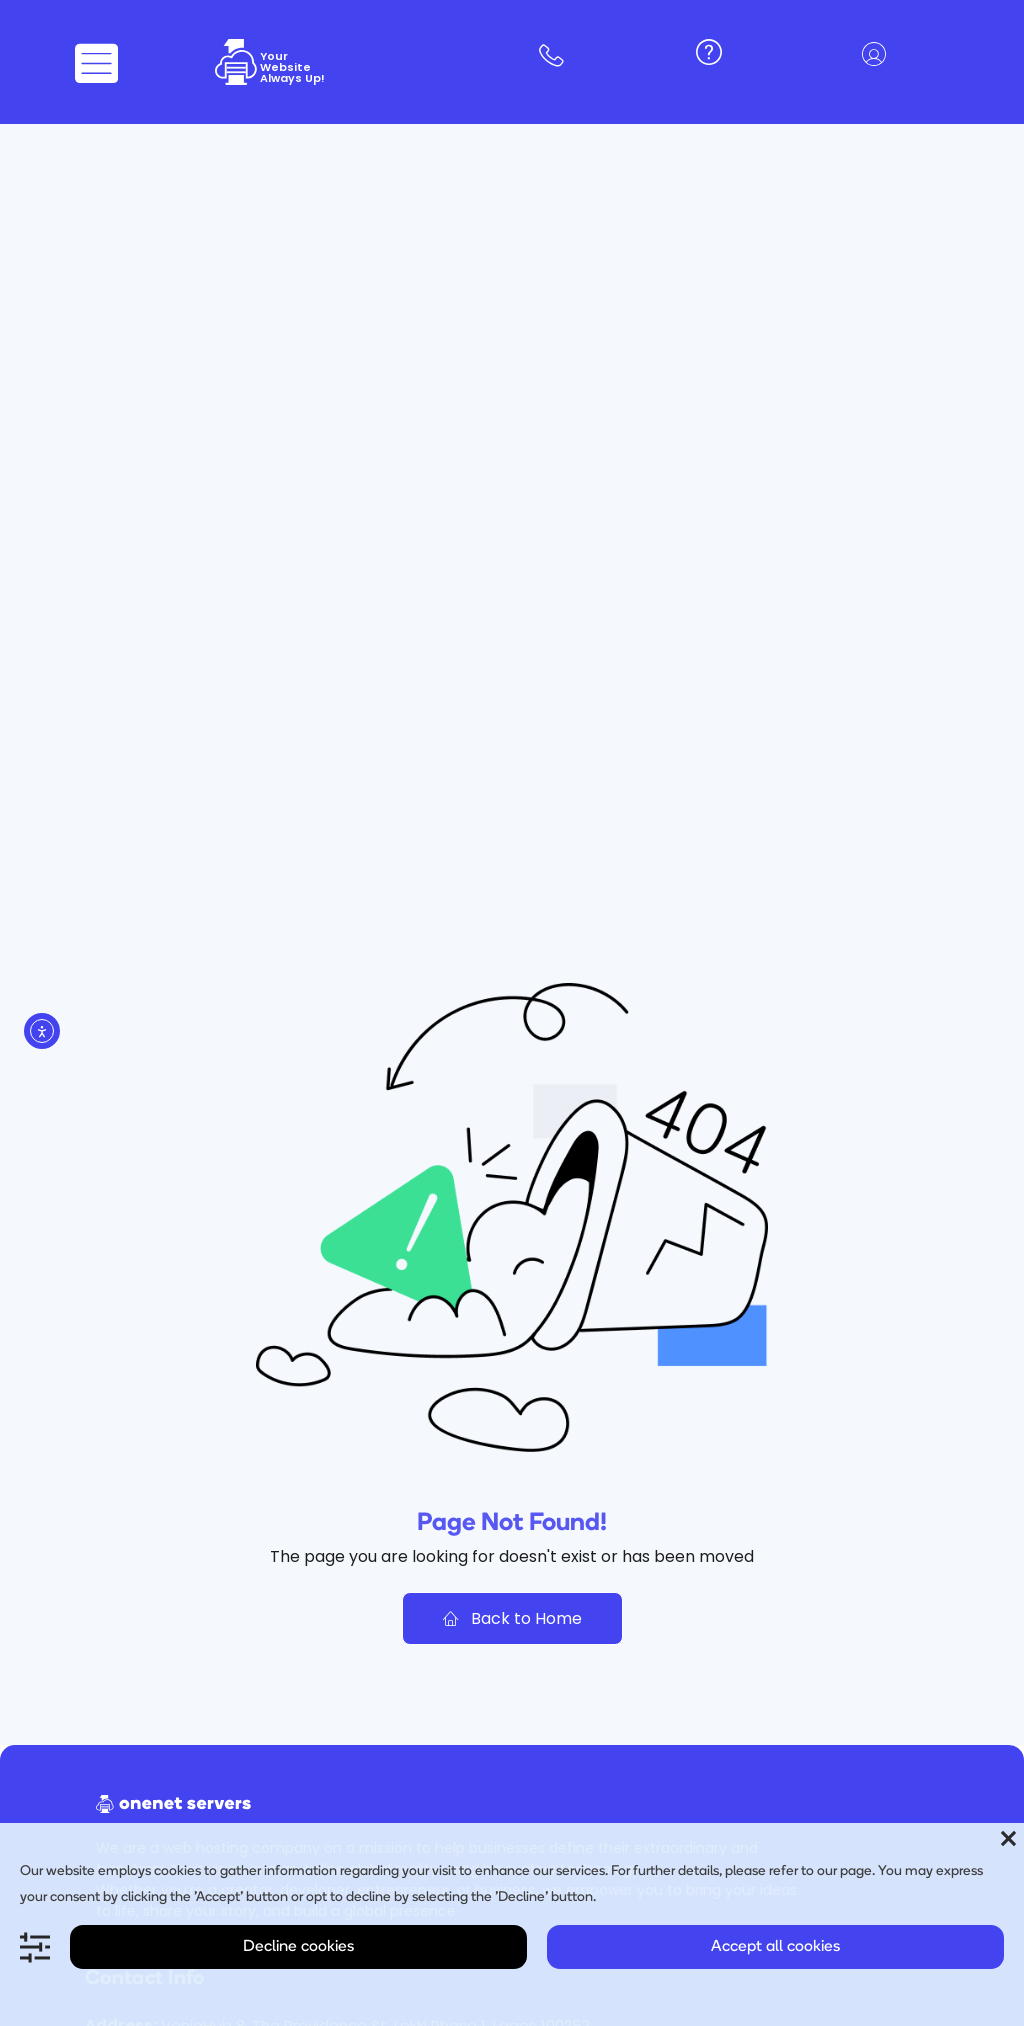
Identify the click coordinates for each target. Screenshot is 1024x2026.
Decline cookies (298, 1947)
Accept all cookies (775, 1947)
